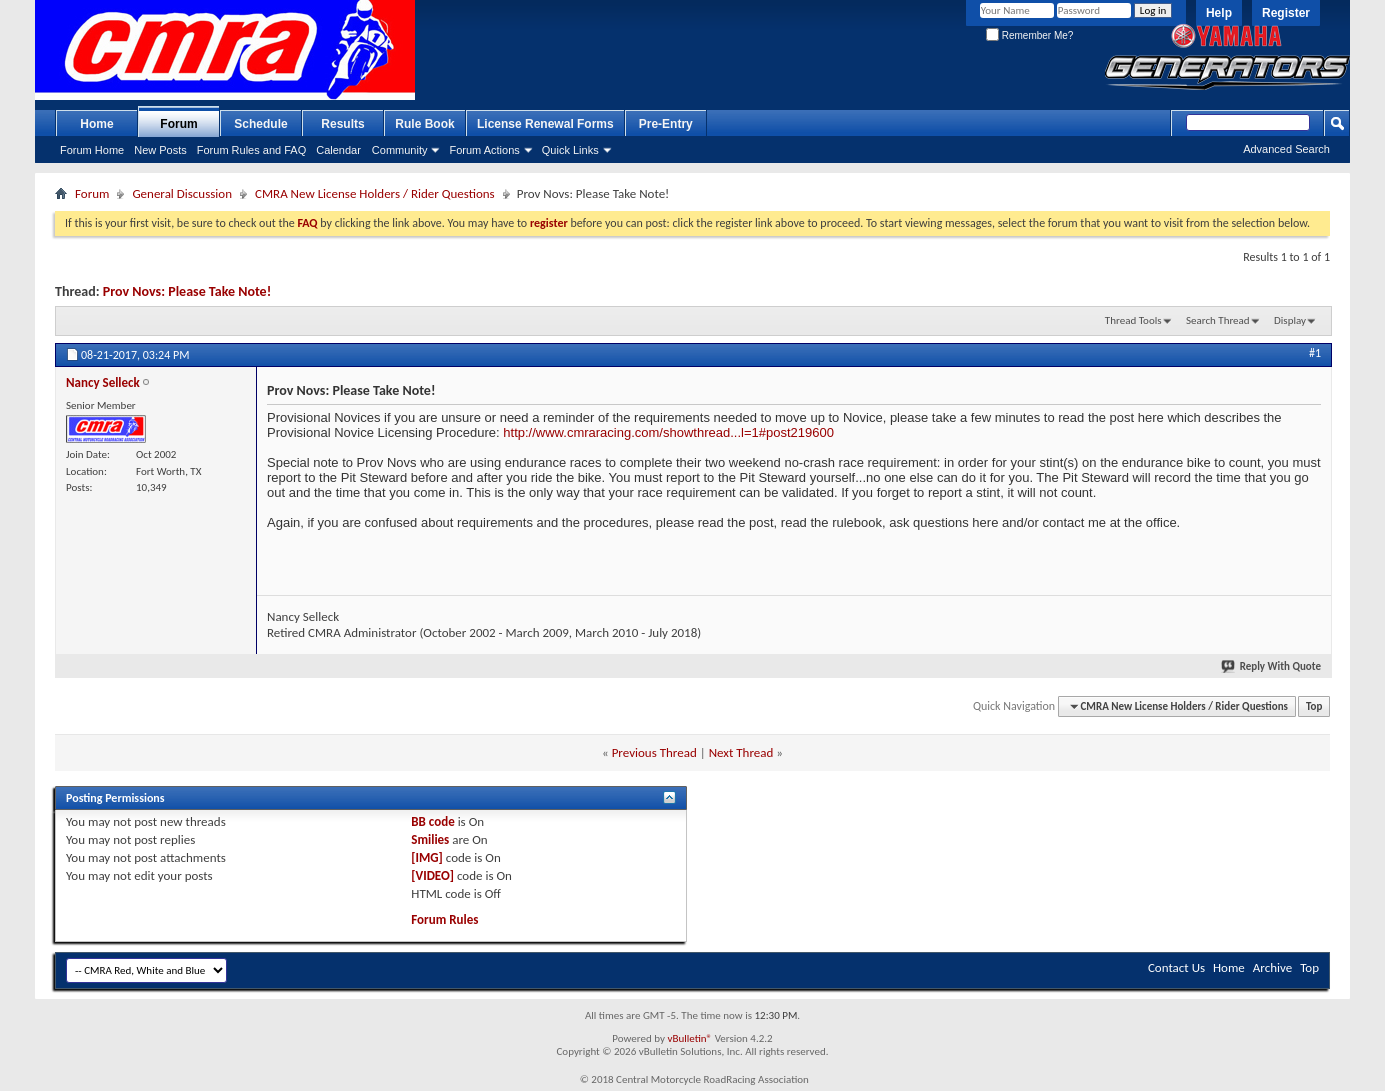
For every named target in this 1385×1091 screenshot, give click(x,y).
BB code (432, 821)
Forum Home (92, 150)
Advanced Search (1286, 149)
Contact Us (1176, 967)
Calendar (338, 150)
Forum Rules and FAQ (251, 150)
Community (400, 150)
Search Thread (1218, 320)
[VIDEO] (432, 875)
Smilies (430, 839)
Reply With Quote (1272, 666)
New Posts (160, 150)
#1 (1315, 353)
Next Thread (741, 752)
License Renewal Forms (545, 124)
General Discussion (182, 193)
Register (1286, 13)
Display (1290, 320)
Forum (178, 124)
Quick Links (570, 150)
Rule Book (424, 124)
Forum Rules (444, 919)
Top (1314, 706)
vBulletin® (689, 1038)
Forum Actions (484, 150)
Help (1219, 13)
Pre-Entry (666, 124)
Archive (1272, 967)
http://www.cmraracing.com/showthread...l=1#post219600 (668, 432)
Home (96, 124)
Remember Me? (1029, 35)
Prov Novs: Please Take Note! (187, 291)
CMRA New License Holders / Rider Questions (375, 193)
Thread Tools (1133, 320)
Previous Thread (654, 752)
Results (342, 124)
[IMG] (427, 857)
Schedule (260, 124)
